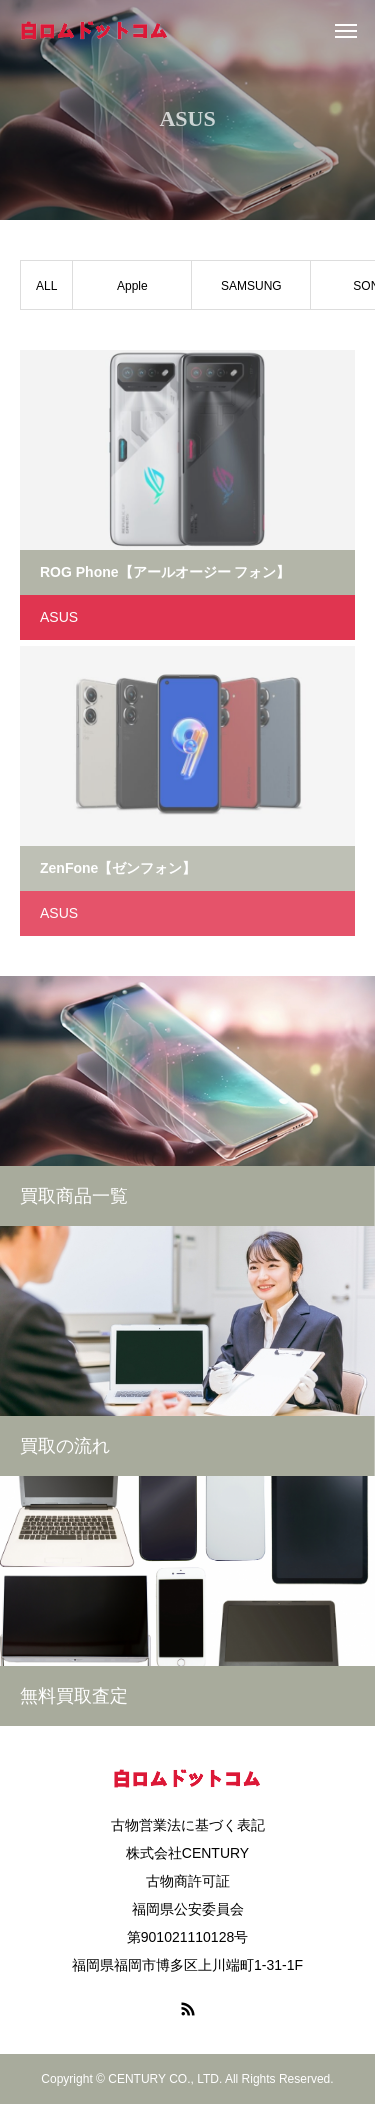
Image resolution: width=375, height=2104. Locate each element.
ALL (46, 286)
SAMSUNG (251, 286)
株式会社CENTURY (187, 1853)
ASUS (59, 617)
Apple (132, 286)
